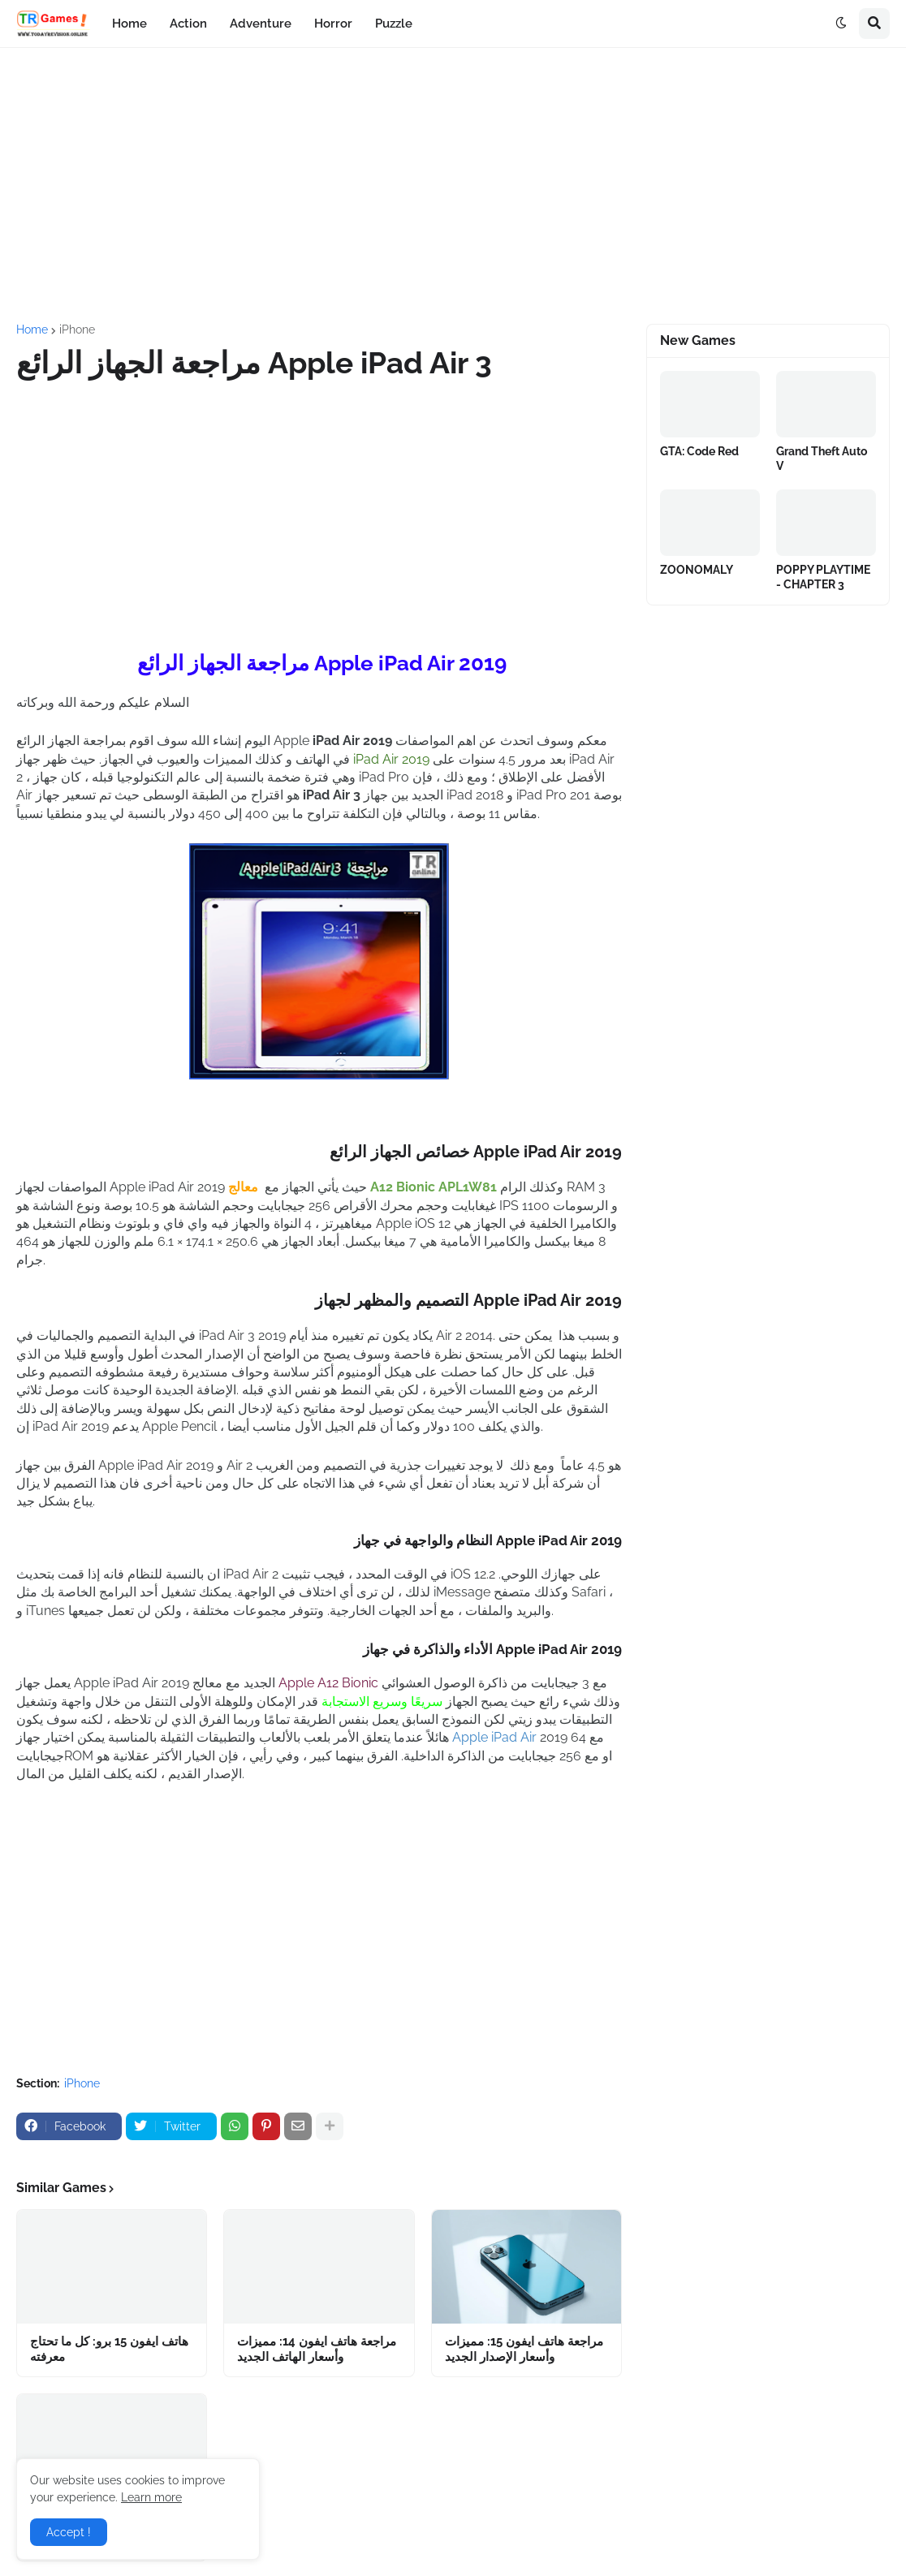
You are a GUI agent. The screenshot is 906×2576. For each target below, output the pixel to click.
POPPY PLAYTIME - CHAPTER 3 (823, 577)
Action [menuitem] (188, 23)
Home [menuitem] (129, 23)
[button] (841, 23)
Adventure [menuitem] (260, 23)
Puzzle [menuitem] (393, 23)
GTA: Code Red (699, 451)
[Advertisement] (453, 185)
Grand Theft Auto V (821, 458)
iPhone (77, 329)
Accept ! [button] (68, 2532)
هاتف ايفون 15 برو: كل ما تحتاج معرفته (109, 2349)
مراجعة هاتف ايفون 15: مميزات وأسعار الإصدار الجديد (524, 2349)
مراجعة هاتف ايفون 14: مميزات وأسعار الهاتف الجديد (316, 2349)
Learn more (151, 2497)
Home (32, 329)
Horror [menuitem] (333, 23)
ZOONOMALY (696, 569)
